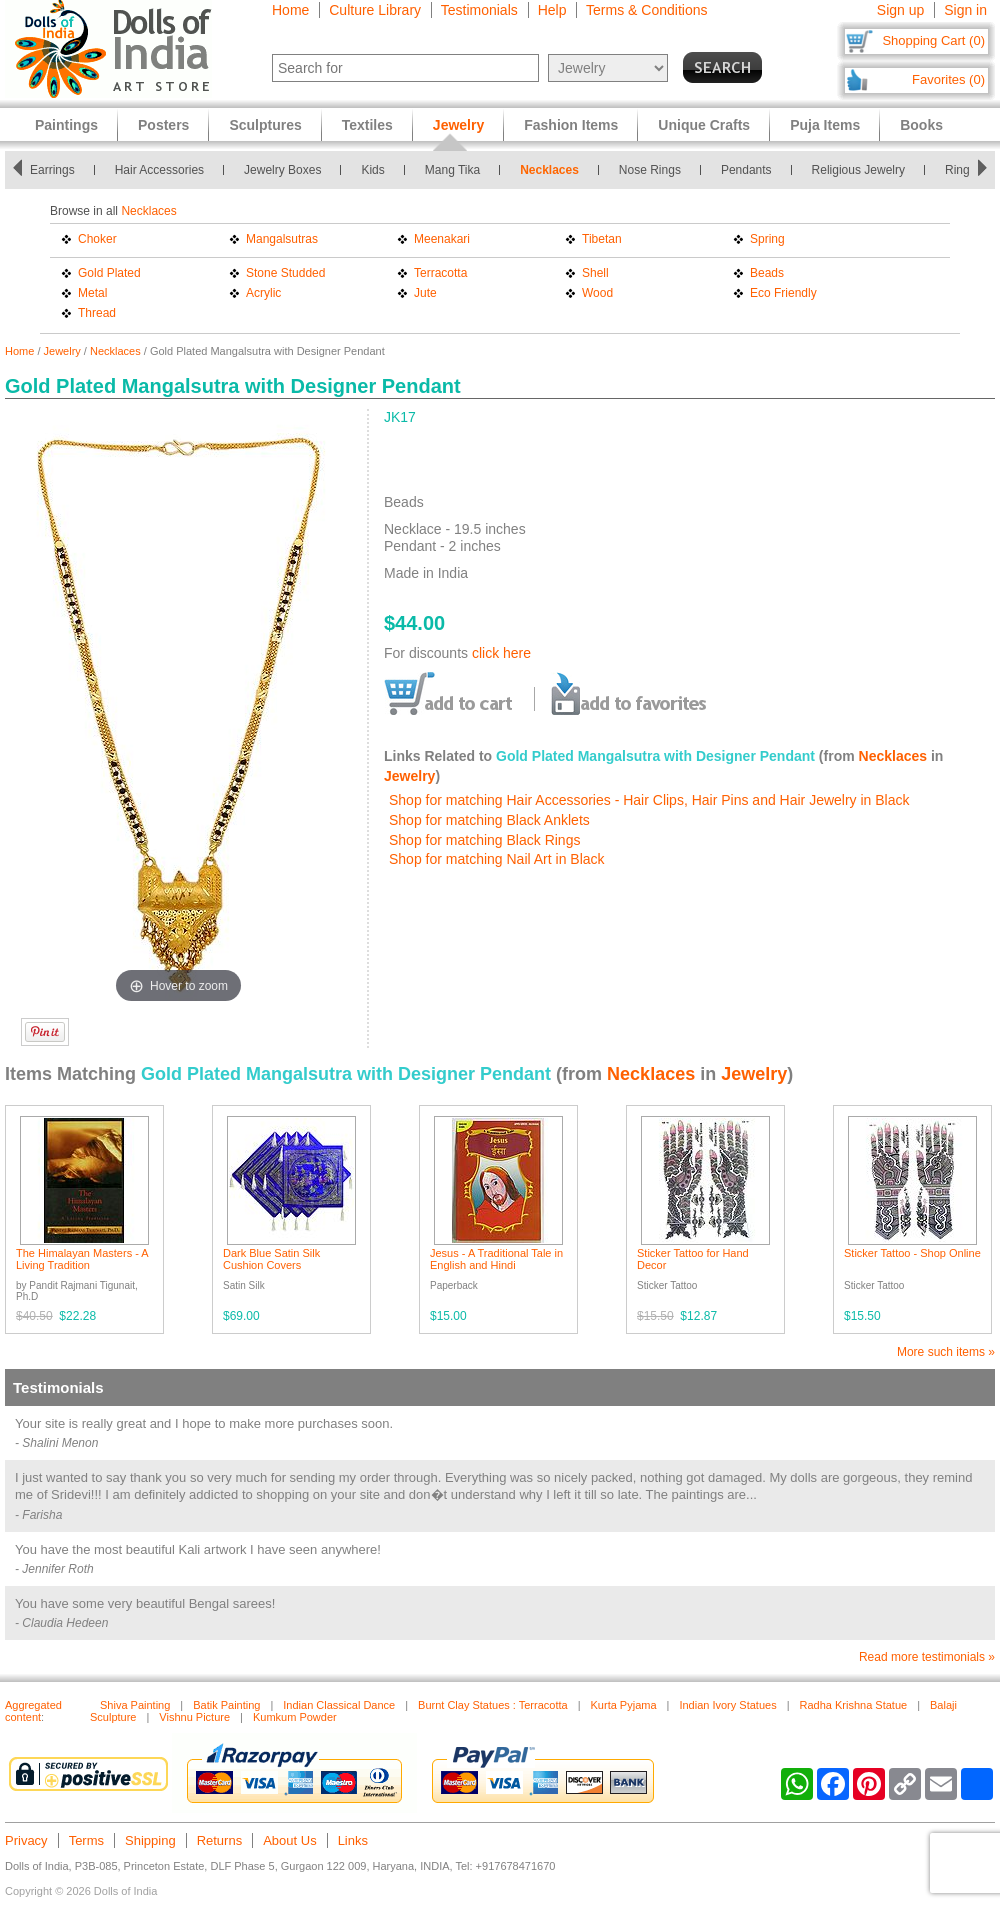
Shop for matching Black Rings (484, 840)
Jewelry (62, 351)
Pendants (746, 170)
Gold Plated (109, 273)
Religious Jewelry (858, 170)
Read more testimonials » (927, 1657)
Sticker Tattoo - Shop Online (912, 1253)
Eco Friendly (783, 293)
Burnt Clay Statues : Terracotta (493, 1705)
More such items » (946, 1352)
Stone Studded (285, 273)
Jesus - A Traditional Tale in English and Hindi (496, 1259)
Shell (595, 273)
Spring (767, 239)
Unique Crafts (704, 125)
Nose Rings (650, 170)
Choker (97, 239)
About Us (289, 1840)
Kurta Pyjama (624, 1705)
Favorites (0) (948, 79)
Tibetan (602, 239)
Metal (92, 293)
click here (501, 653)
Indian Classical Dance (339, 1705)
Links (353, 1840)
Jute (425, 293)
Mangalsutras (282, 239)
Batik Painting (226, 1705)
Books (921, 125)
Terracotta (440, 273)
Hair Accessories (159, 170)
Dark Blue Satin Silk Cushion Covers (271, 1259)
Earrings (52, 170)
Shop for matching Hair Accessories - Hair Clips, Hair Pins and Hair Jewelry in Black (649, 800)
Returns (220, 1840)
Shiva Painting (135, 1705)
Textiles (367, 125)
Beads (767, 273)
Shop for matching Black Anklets (489, 820)
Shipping (150, 1840)
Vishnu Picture (194, 1717)
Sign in (965, 10)
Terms (86, 1840)
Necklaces (549, 170)
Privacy (26, 1840)
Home (290, 10)
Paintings (66, 125)
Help (552, 10)
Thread (97, 313)
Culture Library (375, 10)
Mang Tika (452, 170)
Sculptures (265, 125)
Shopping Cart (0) (933, 40)
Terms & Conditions (646, 10)
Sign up (900, 10)
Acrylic (263, 293)
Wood (597, 293)
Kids (372, 170)
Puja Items (825, 125)
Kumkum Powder (295, 1717)
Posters (163, 125)
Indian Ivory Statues (727, 1705)
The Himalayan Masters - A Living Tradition (82, 1259)
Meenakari (442, 239)
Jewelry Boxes (282, 170)
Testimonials (479, 10)
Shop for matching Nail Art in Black (497, 859)
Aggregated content (33, 1711)
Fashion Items (571, 125)
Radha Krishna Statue (854, 1705)
